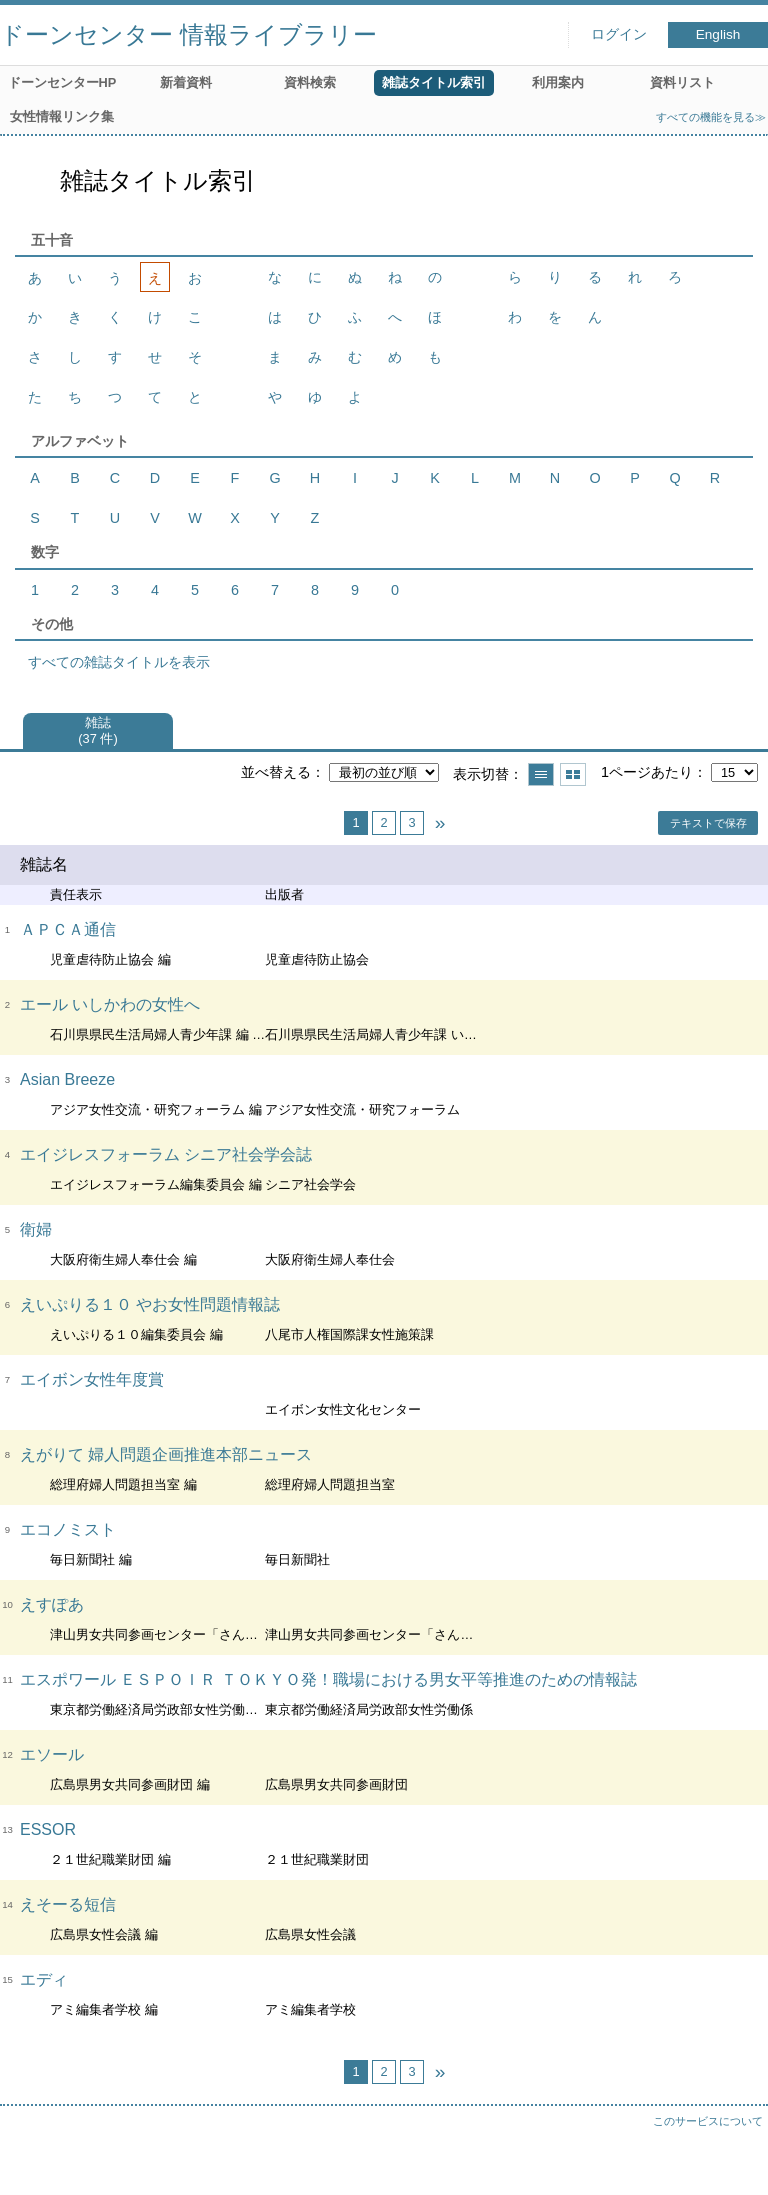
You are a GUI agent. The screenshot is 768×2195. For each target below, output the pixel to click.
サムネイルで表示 (573, 774)
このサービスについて (708, 2121)
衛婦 (36, 1229)
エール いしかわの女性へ (110, 1004)
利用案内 (558, 82)
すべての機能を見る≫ (711, 117)
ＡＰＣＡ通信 (68, 929)
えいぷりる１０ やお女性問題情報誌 (150, 1304)
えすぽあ (52, 1604)
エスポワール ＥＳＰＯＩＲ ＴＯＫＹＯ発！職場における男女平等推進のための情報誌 (328, 1679)
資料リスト (682, 82)
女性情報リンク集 (62, 116)
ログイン (619, 34)
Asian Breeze (67, 1079)
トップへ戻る (733, 2160)
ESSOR (48, 1829)
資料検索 (310, 82)
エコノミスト (68, 1529)
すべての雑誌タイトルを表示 (119, 662)
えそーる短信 (68, 1904)
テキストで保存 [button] (708, 823)
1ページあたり (647, 772)
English (718, 34)
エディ (44, 1979)
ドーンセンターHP (62, 82)
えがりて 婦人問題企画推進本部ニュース (166, 1454)
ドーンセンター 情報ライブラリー (188, 34)
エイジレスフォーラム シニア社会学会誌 (166, 1154)
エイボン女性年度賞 (92, 1379)
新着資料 (186, 82)
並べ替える (276, 772)
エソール (52, 1754)
